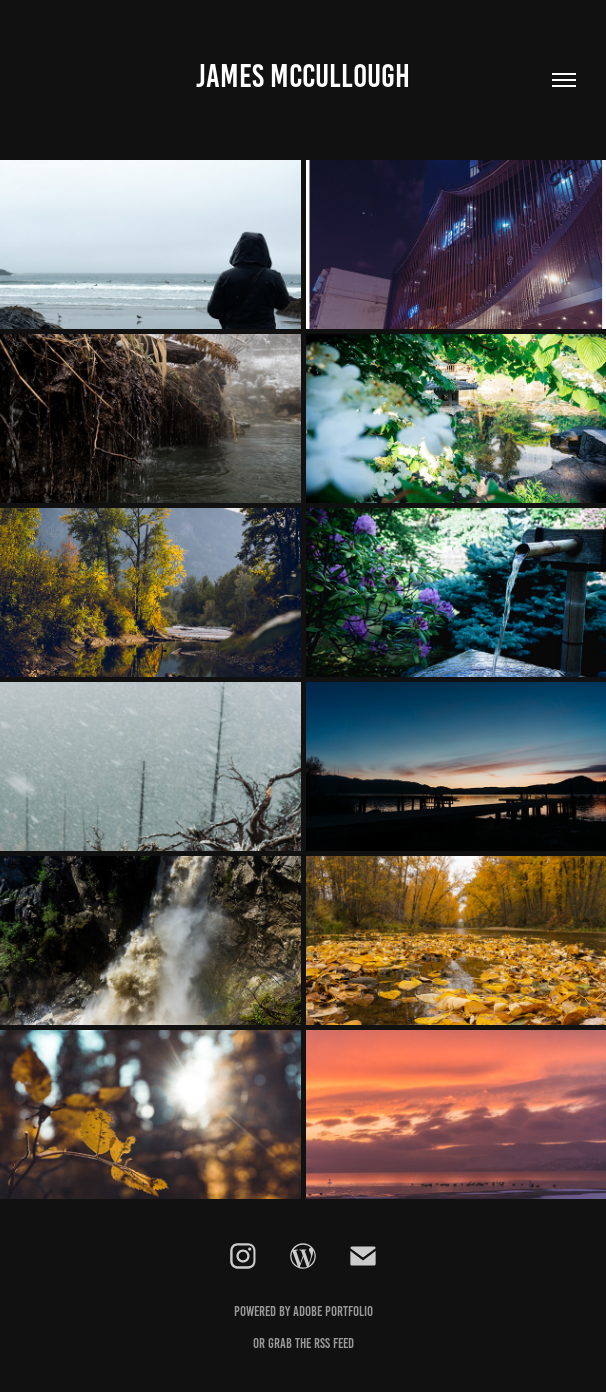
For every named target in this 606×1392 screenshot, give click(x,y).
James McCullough (303, 76)
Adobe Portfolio (333, 1311)
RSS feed (334, 1343)
